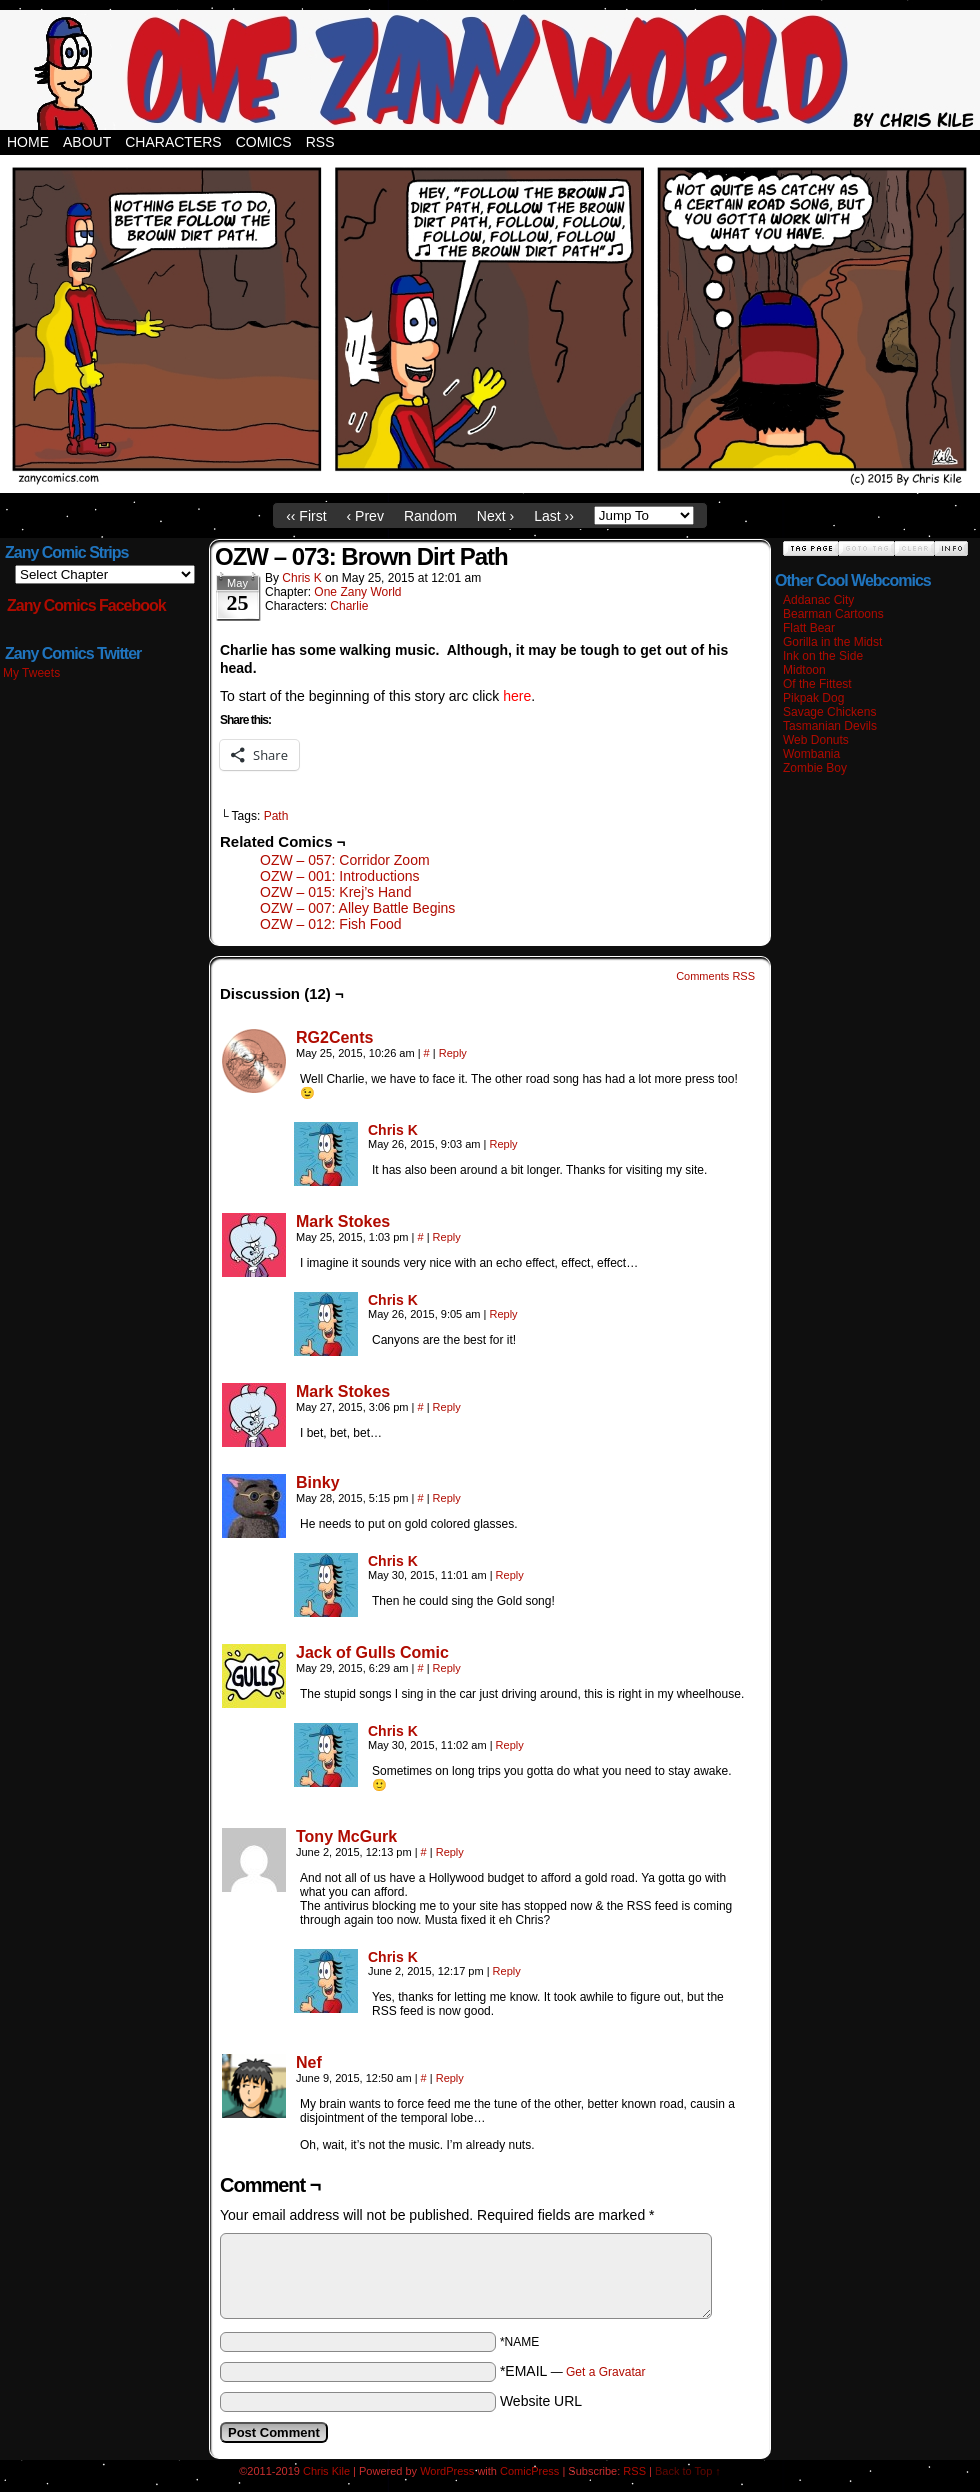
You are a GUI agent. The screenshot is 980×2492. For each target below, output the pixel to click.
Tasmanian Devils (830, 726)
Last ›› (554, 516)
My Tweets (31, 673)
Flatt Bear (809, 628)
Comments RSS (715, 976)
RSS (320, 142)
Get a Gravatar (605, 2372)
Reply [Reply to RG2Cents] (453, 1053)
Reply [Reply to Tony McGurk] (450, 1852)
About (87, 142)
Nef (309, 2062)
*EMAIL (573, 2371)
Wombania (811, 754)
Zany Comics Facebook (86, 605)
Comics (264, 142)
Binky (318, 1482)
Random (430, 516)
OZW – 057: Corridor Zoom (345, 860)
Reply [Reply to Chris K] (504, 1144)
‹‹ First (306, 516)
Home (28, 142)
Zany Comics (490, 70)
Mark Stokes (343, 1221)
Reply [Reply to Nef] (450, 2078)
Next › (495, 516)
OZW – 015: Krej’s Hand (335, 892)
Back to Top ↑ (688, 2471)
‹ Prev (365, 516)
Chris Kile (326, 2471)
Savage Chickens (829, 712)
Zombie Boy (815, 768)
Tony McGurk (346, 1836)
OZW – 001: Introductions (340, 876)
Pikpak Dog (813, 698)
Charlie (349, 606)
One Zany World (357, 592)
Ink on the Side (823, 656)
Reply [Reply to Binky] (447, 1498)
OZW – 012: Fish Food (331, 924)
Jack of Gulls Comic (372, 1652)
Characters (173, 142)
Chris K (301, 578)
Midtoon (804, 670)
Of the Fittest (817, 684)
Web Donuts (816, 740)
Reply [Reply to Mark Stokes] (447, 1237)
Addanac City (818, 600)
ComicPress (529, 2471)
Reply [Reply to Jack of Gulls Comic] (447, 1668)
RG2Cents (334, 1037)
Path (276, 816)
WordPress (447, 2471)
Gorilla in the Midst (832, 642)
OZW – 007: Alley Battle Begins (357, 908)
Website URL (541, 2401)
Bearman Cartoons (833, 614)
